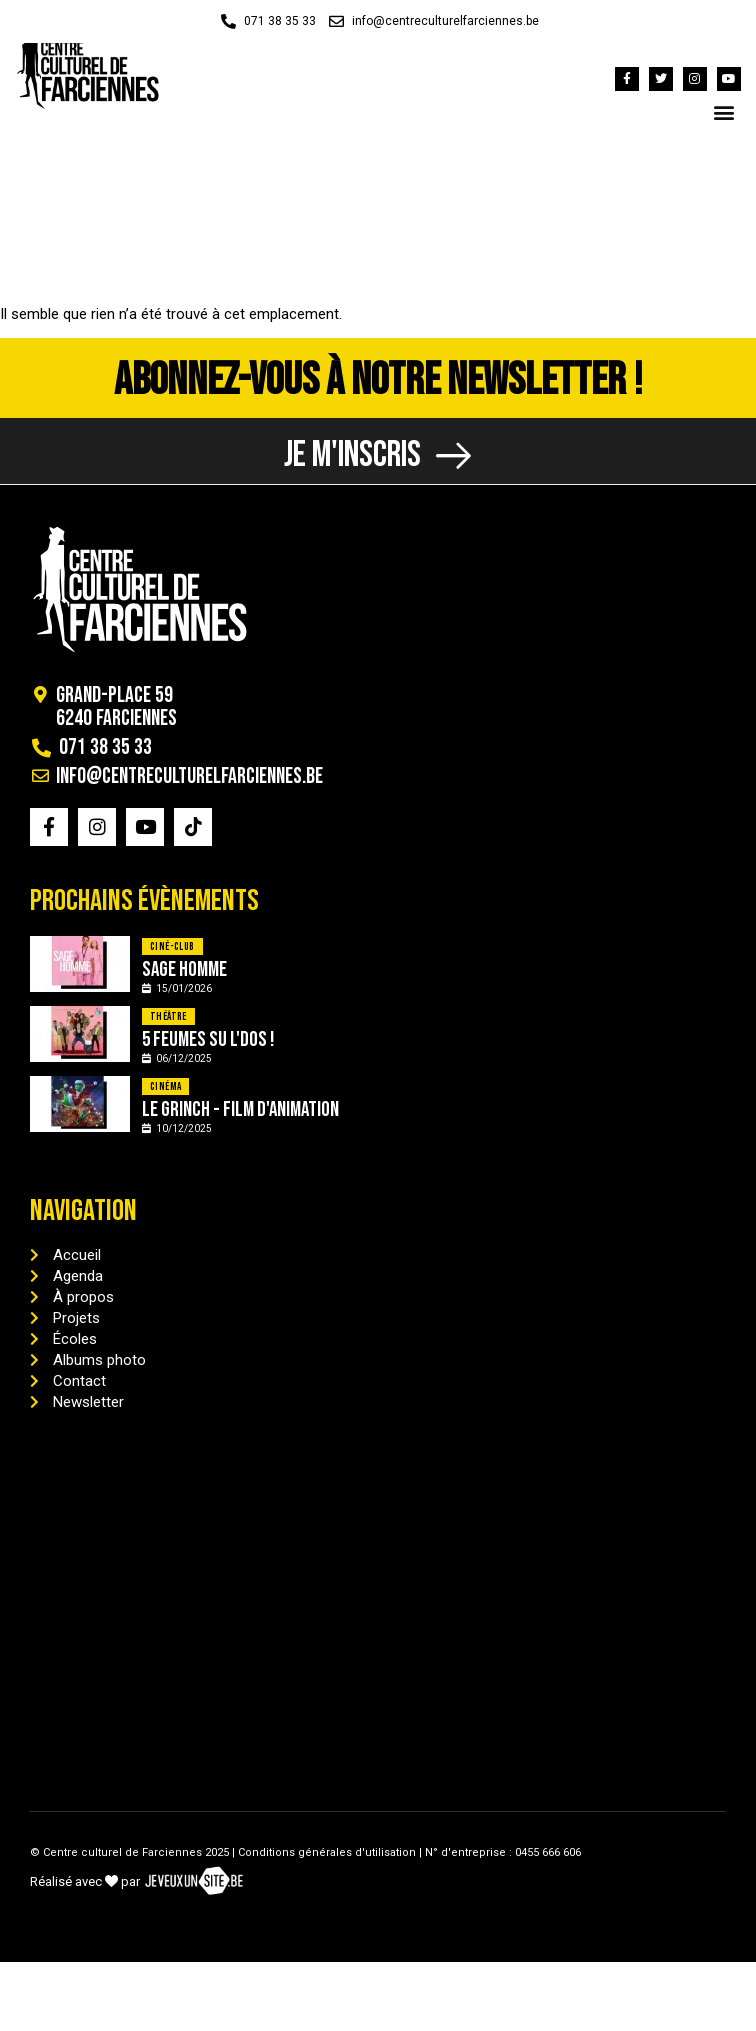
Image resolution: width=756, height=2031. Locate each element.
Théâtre (168, 1016)
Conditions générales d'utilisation (327, 1852)
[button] (724, 111)
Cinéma (165, 1086)
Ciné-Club (172, 946)
